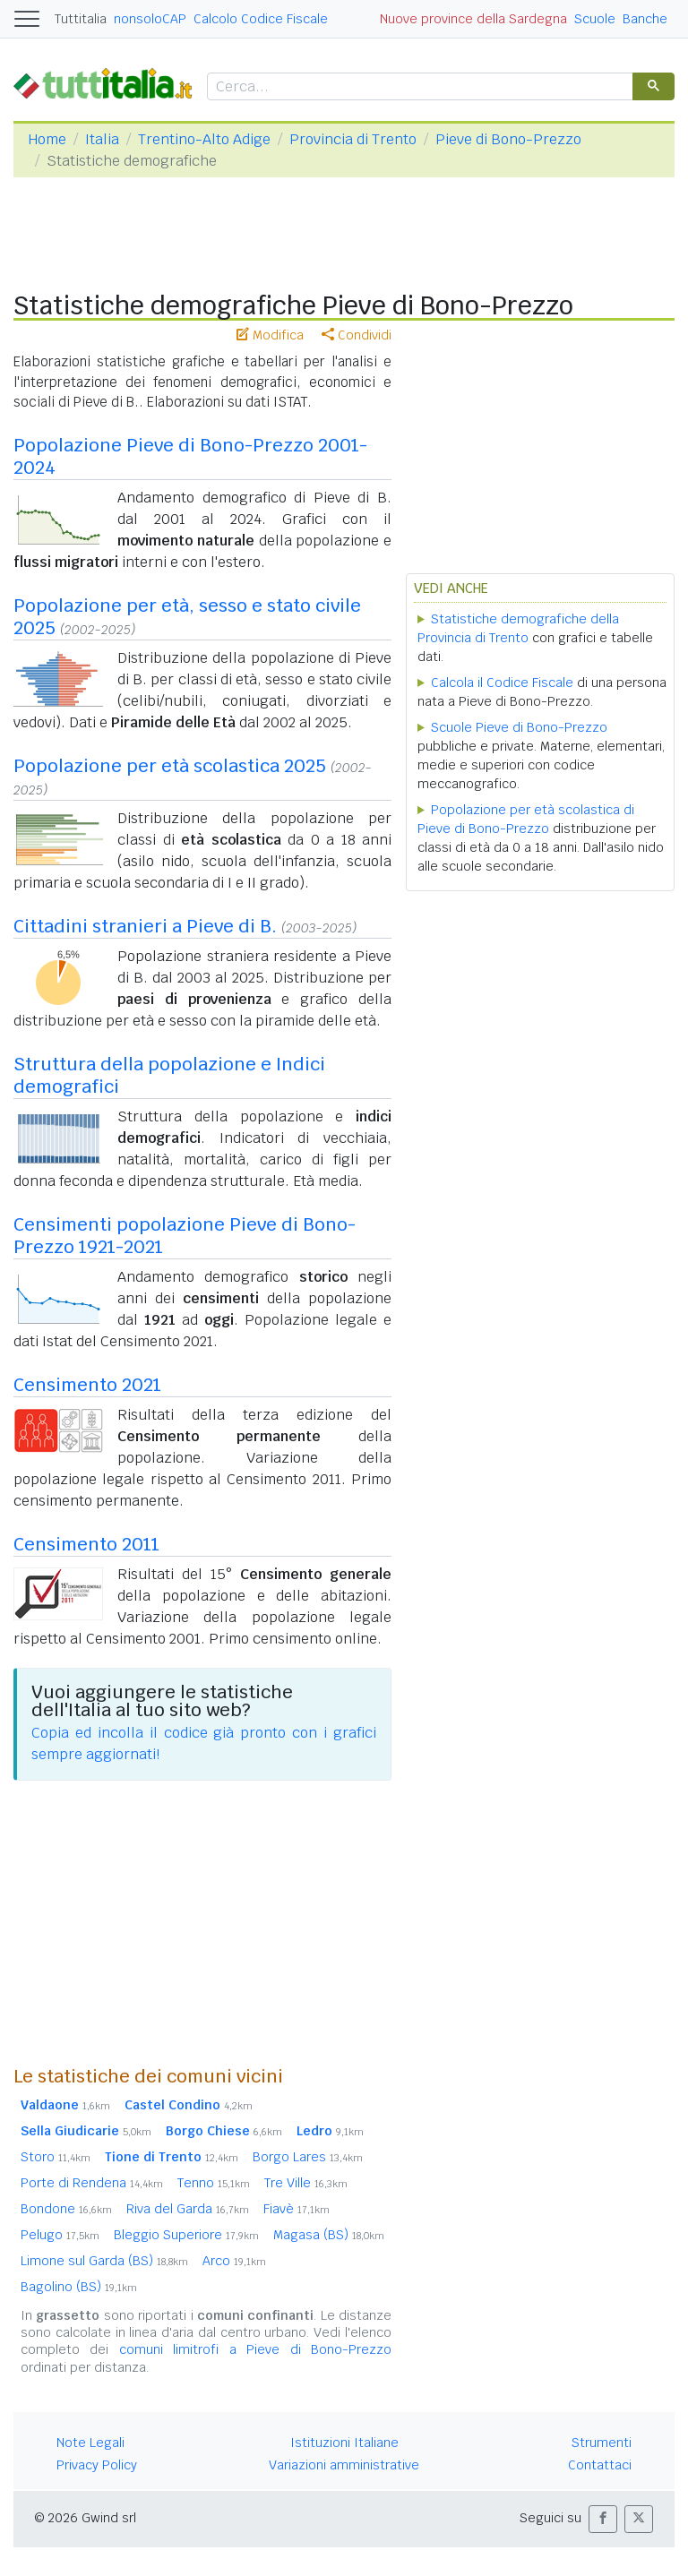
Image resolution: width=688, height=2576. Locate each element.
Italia (102, 139)
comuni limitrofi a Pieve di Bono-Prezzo (255, 2349)
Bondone (66, 2209)
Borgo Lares (308, 2157)
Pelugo (60, 2235)
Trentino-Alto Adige (204, 139)
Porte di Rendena (92, 2183)
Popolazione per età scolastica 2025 (169, 765)
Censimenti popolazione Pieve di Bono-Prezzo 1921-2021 (184, 1235)
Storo (55, 2157)
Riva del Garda (187, 2209)
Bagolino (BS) (79, 2287)
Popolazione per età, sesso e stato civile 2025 (187, 617)
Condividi (356, 335)
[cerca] (418, 87)
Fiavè (296, 2209)
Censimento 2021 (87, 1384)
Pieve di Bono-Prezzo (508, 139)
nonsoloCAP (150, 19)
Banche (645, 19)
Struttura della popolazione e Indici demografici (169, 1075)
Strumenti (602, 2442)
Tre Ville (306, 2183)
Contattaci (600, 2465)
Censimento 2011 (86, 1544)
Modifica (270, 335)
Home (47, 139)
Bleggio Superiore (186, 2235)
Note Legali (90, 2442)
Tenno (213, 2183)
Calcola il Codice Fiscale (502, 682)
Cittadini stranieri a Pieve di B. (145, 926)
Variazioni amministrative (344, 2465)
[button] (603, 2519)
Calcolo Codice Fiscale (261, 19)
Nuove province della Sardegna (473, 19)
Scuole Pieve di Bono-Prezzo (519, 727)
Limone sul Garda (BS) (104, 2261)
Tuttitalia (81, 19)
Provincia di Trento (353, 139)
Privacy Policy (96, 2465)
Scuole (594, 19)
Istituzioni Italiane (344, 2442)
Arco (234, 2261)
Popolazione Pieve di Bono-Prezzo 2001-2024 (190, 456)
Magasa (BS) (328, 2235)
